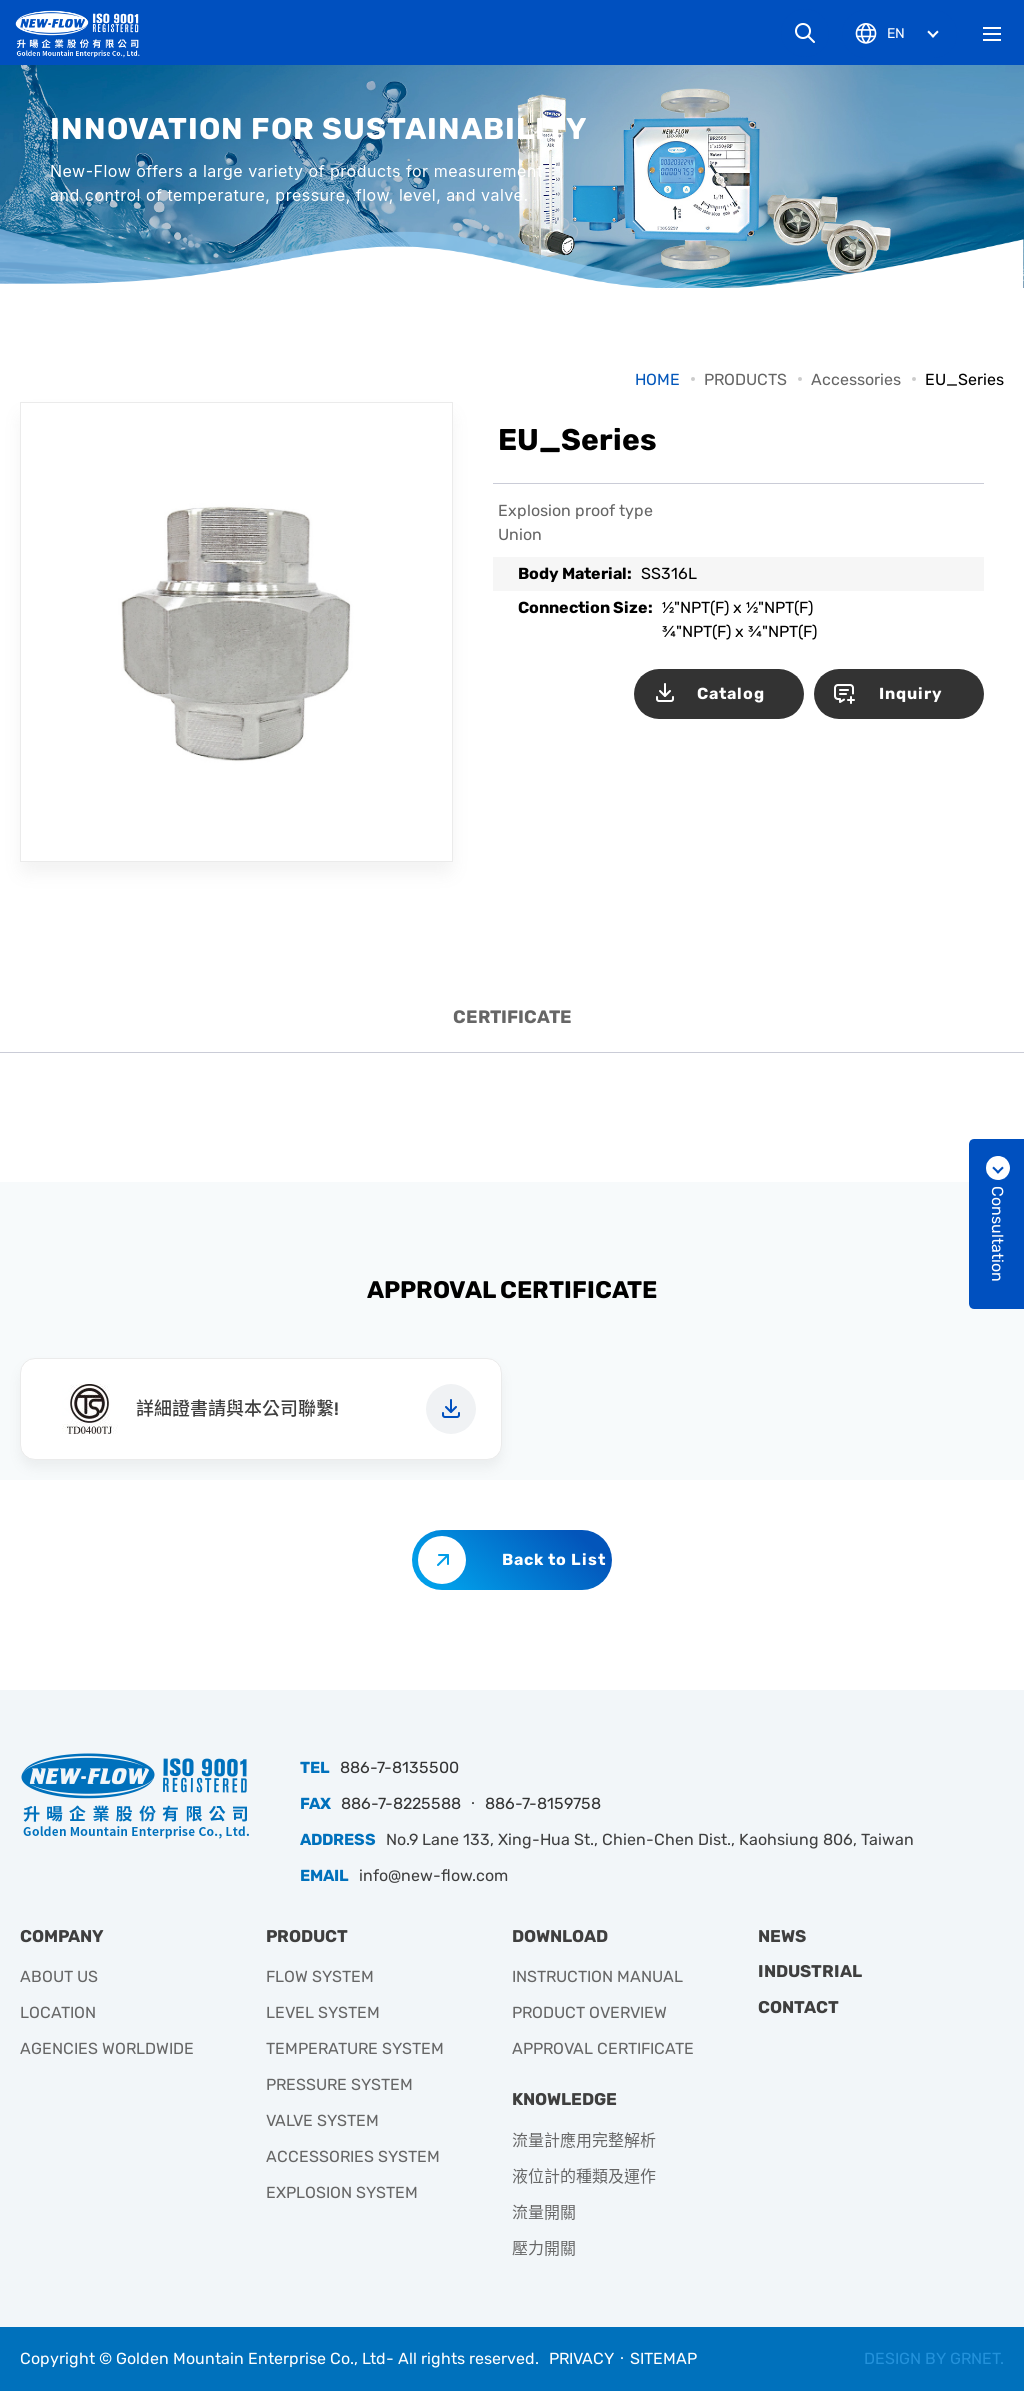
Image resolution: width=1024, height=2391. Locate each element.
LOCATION (58, 2012)
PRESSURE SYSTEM (339, 2084)
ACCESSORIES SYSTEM (353, 2156)
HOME (657, 379)
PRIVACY (581, 2358)
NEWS (782, 1936)
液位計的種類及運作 (584, 2176)
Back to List (554, 1559)
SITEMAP (663, 2358)
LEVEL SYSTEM (323, 2012)
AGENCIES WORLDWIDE (107, 2048)
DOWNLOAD (560, 1936)
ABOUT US (59, 1976)
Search (805, 33)
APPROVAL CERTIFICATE (603, 2048)
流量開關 (544, 2212)
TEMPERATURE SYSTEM (355, 2048)
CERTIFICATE (512, 1017)
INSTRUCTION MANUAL (597, 1976)
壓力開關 (544, 2248)
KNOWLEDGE (564, 2099)
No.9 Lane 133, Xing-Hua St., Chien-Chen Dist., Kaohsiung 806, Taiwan (650, 1839)
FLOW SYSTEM (320, 1976)
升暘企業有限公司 (85, 33)
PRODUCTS (745, 379)
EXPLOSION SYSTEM (342, 2192)
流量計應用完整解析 (584, 2140)
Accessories (856, 379)
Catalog (731, 693)
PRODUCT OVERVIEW (589, 2012)
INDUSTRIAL (810, 1971)
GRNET (975, 2358)
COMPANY (62, 1936)
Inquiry (911, 693)
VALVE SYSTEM (322, 2120)
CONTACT (798, 2007)
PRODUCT (307, 1936)
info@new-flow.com (433, 1875)
